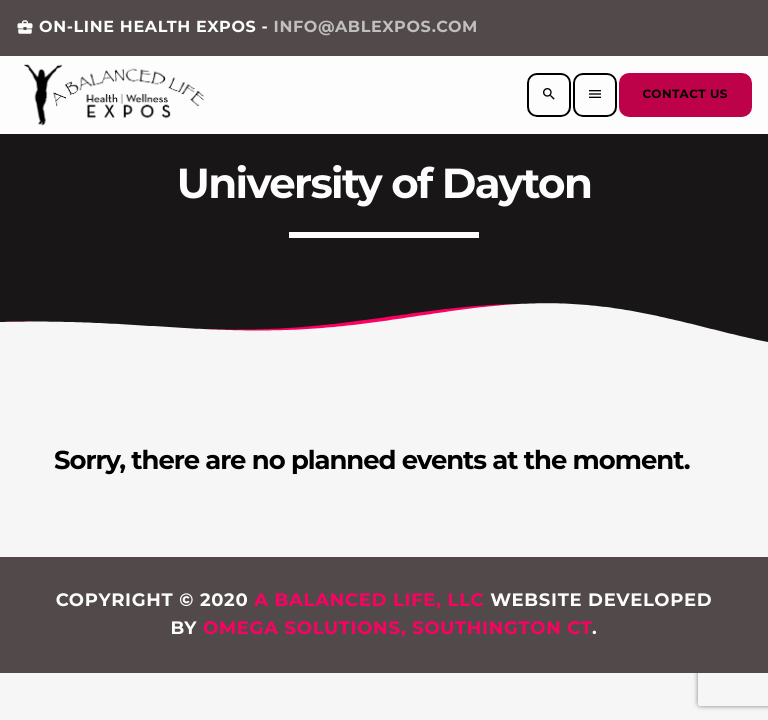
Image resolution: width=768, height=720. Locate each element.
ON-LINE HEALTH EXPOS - (247, 27)
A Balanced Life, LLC (369, 600)
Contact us (685, 94)
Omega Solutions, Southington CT (397, 628)
